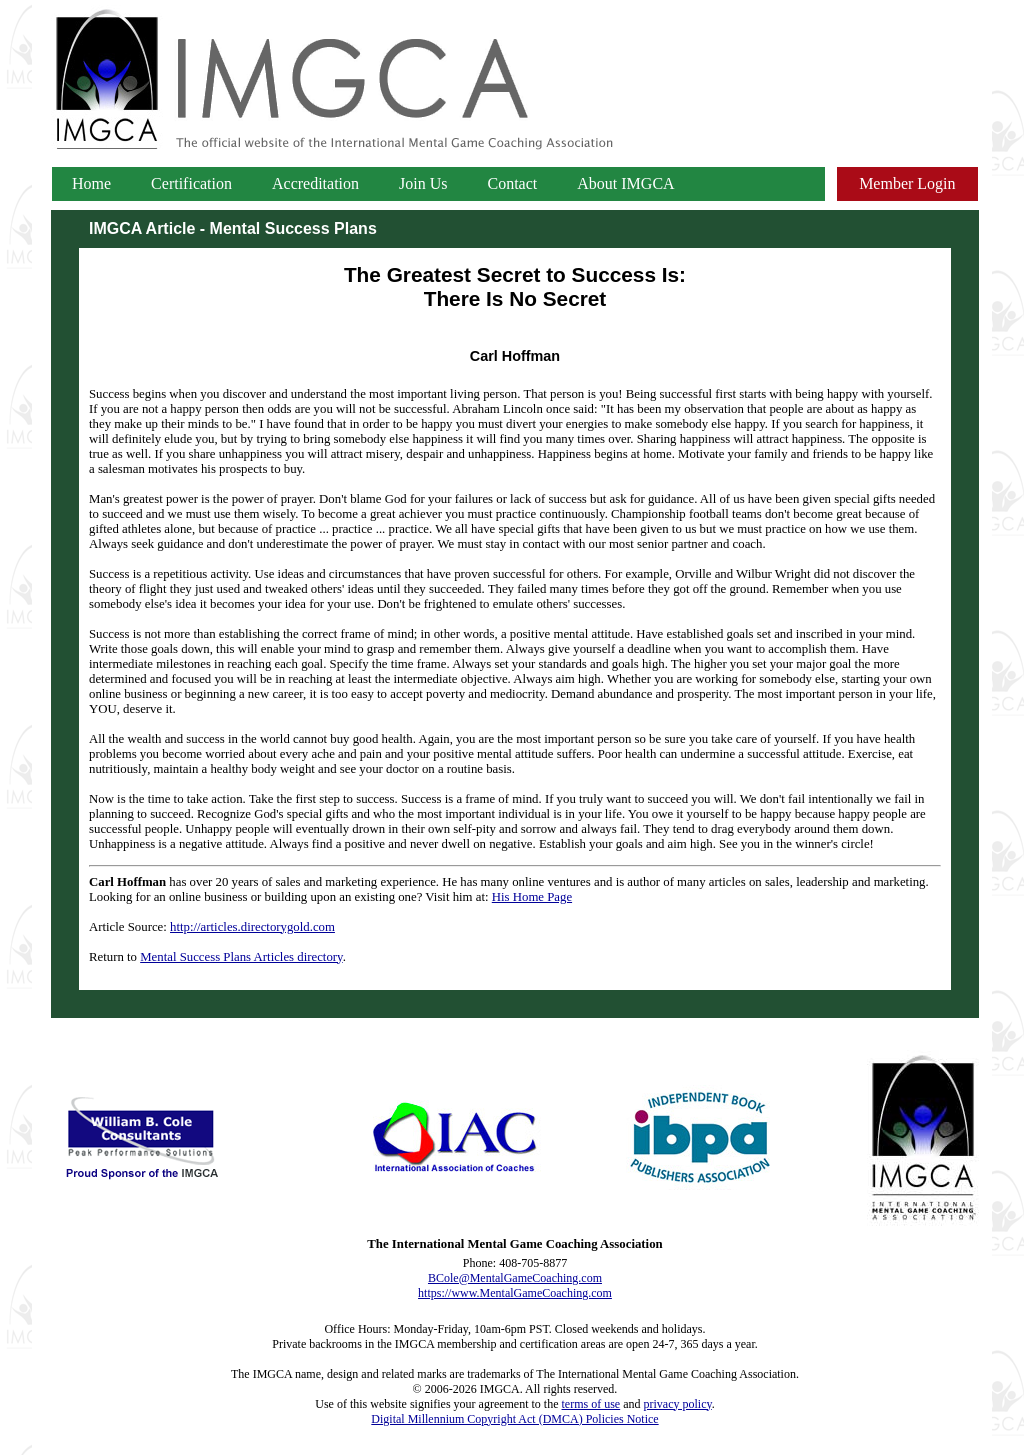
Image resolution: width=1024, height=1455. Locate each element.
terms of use (591, 1404)
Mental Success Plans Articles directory (241, 957)
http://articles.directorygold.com (252, 927)
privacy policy (678, 1404)
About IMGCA (625, 183)
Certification (191, 183)
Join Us (423, 183)
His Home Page (532, 897)
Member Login (907, 183)
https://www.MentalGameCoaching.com (515, 1293)
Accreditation (315, 183)
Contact (513, 183)
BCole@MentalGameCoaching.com (515, 1278)
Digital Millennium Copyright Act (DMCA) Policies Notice (514, 1419)
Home (91, 183)
